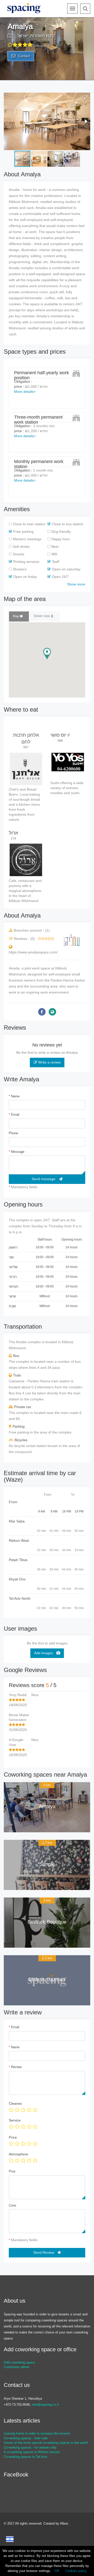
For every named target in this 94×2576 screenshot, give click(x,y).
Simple (47, 1864)
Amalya (47, 1806)
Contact (21, 56)
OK (57, 2571)
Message (16, 1152)
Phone (13, 1133)
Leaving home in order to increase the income (37, 2433)
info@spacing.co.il (45, 2404)
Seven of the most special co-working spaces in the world (45, 2443)
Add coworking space (19, 2362)
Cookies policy (76, 2571)
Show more (76, 584)
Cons (12, 2205)
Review (15, 2067)
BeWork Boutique (47, 1921)
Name (14, 1096)
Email (14, 1114)
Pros (12, 2171)
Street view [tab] (43, 616)
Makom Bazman (47, 1979)
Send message (47, 1179)
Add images (47, 1653)
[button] (86, 97)
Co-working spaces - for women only (30, 2447)
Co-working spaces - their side (26, 2438)
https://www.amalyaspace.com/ (33, 952)
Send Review (47, 2252)
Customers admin (16, 2367)
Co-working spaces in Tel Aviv (25, 2457)
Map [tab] (18, 616)
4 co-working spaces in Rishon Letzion (32, 2452)
